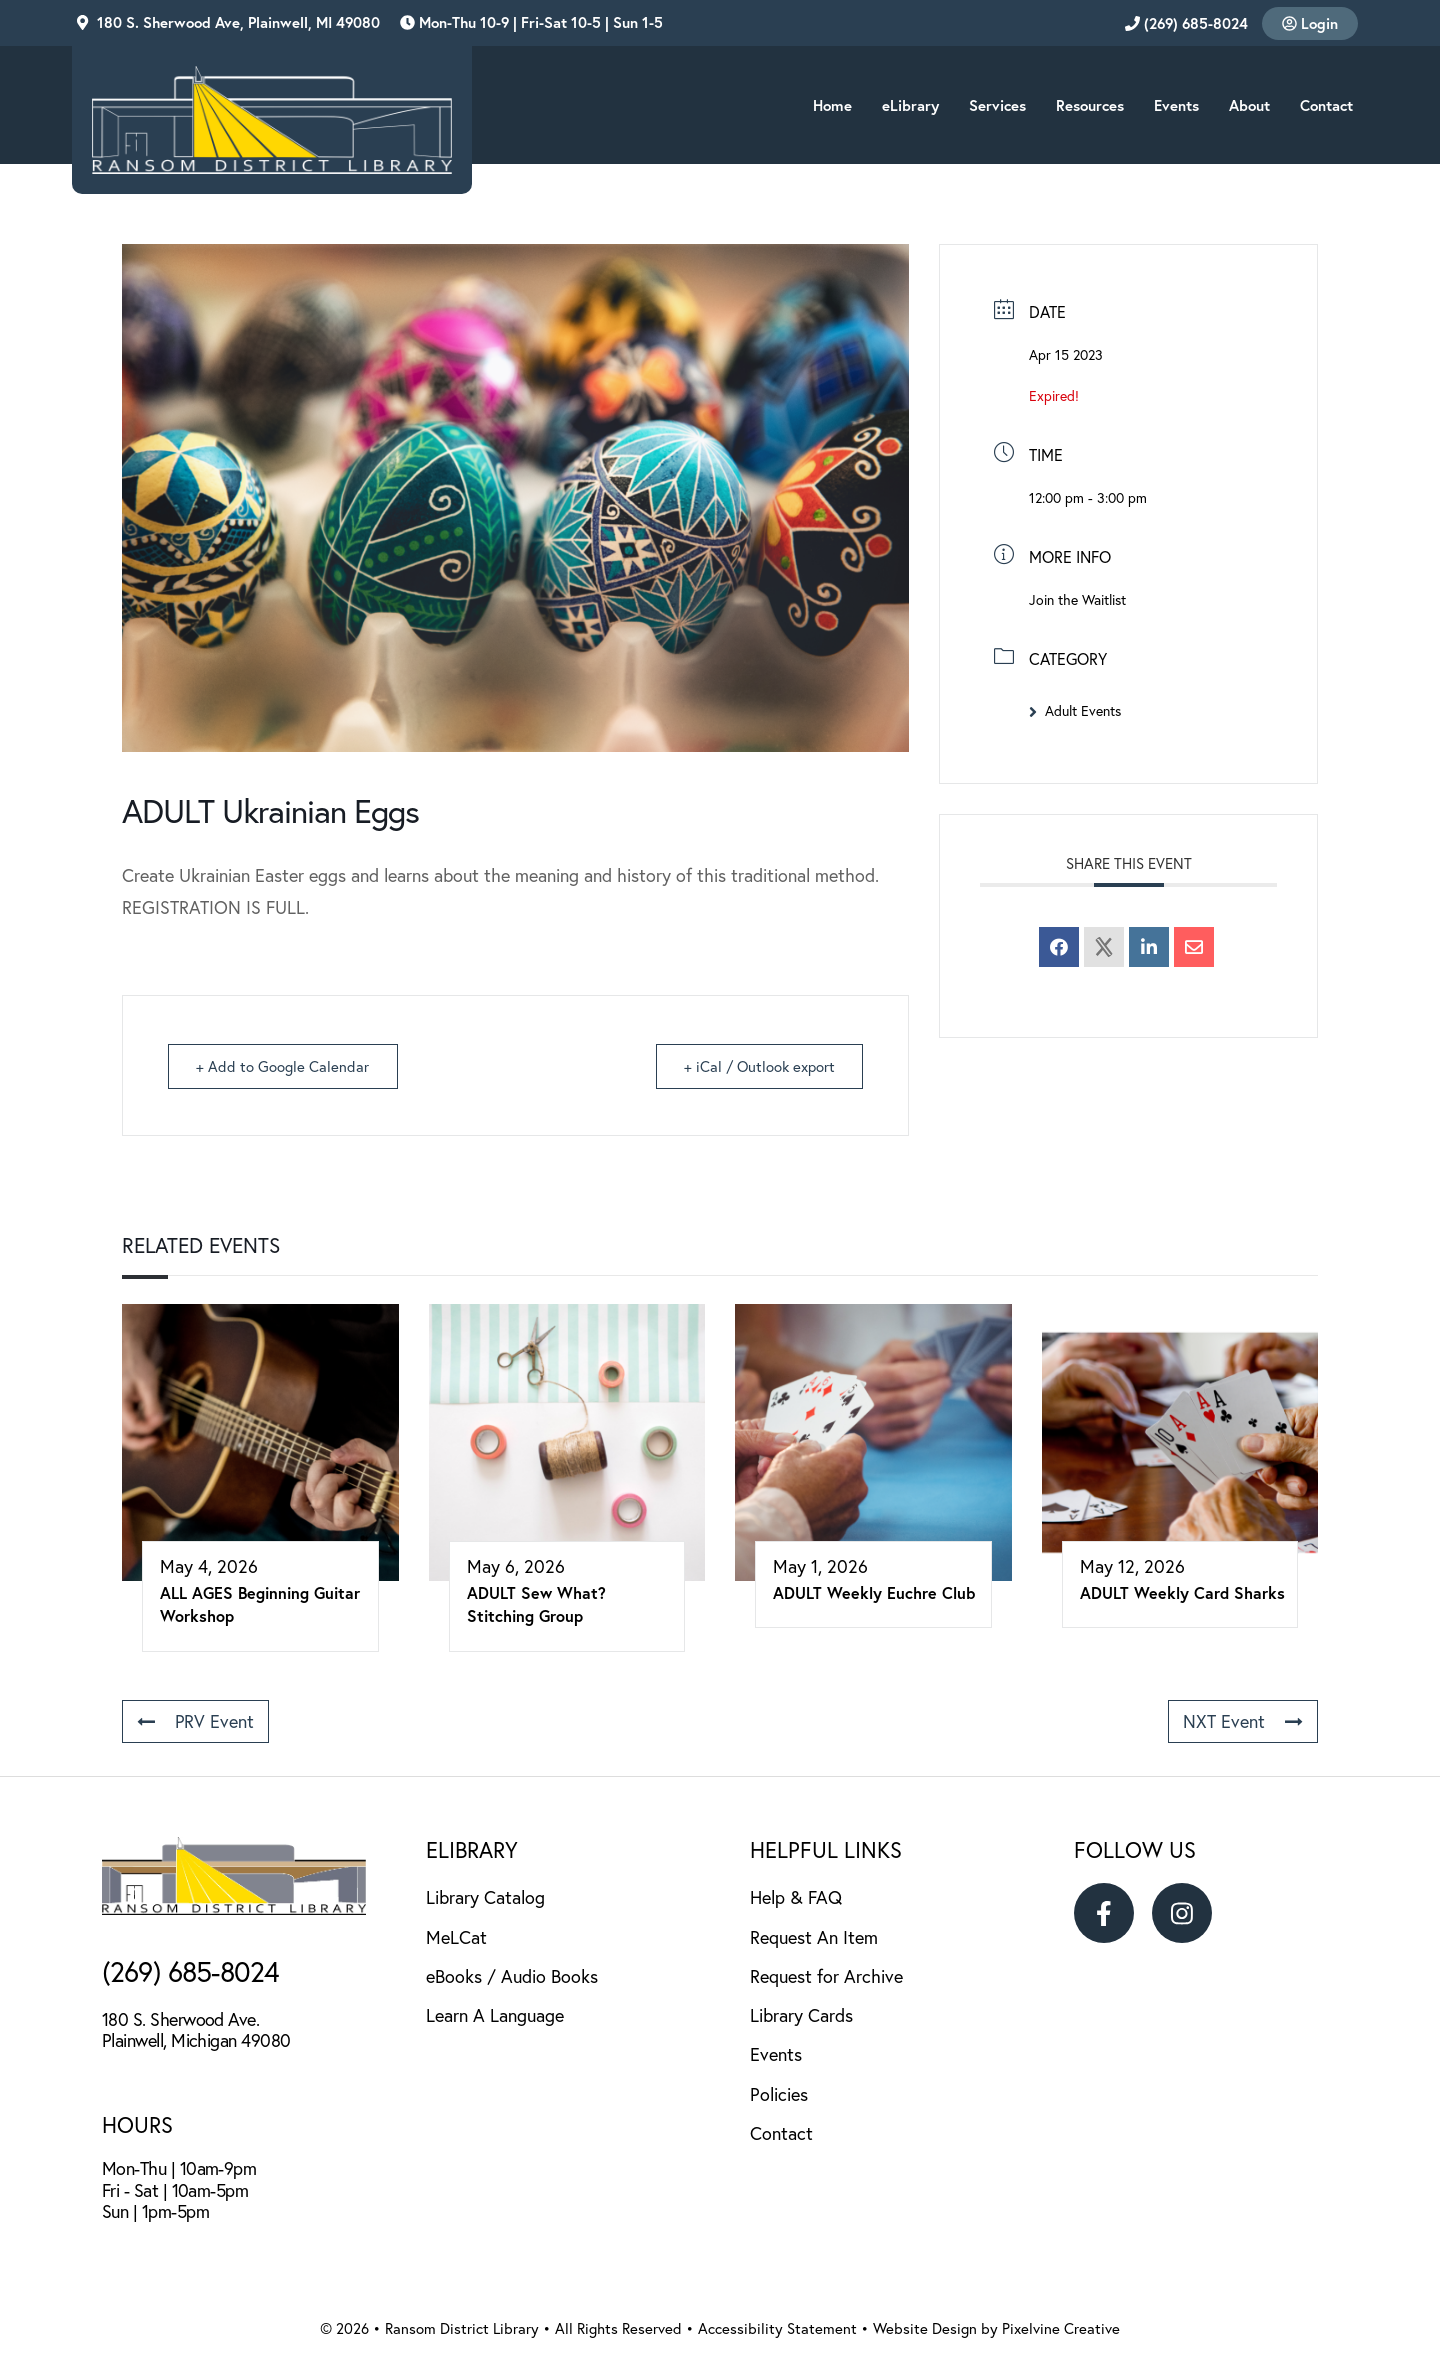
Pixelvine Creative (1061, 2328)
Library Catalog (485, 1897)
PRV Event (196, 1721)
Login (1310, 23)
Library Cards (801, 2015)
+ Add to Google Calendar (283, 1066)
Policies (779, 2094)
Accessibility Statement (777, 2328)
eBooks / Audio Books (512, 1976)
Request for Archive (826, 1976)
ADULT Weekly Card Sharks (1182, 1592)
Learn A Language (495, 2015)
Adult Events (1075, 711)
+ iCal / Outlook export (758, 1066)
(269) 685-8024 (1186, 23)
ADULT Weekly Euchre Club (874, 1592)
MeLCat (456, 1937)
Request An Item (814, 1937)
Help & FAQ (796, 1897)
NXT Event (1243, 1721)
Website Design (925, 2328)
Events (776, 2054)
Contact (781, 2133)
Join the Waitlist (1077, 600)
